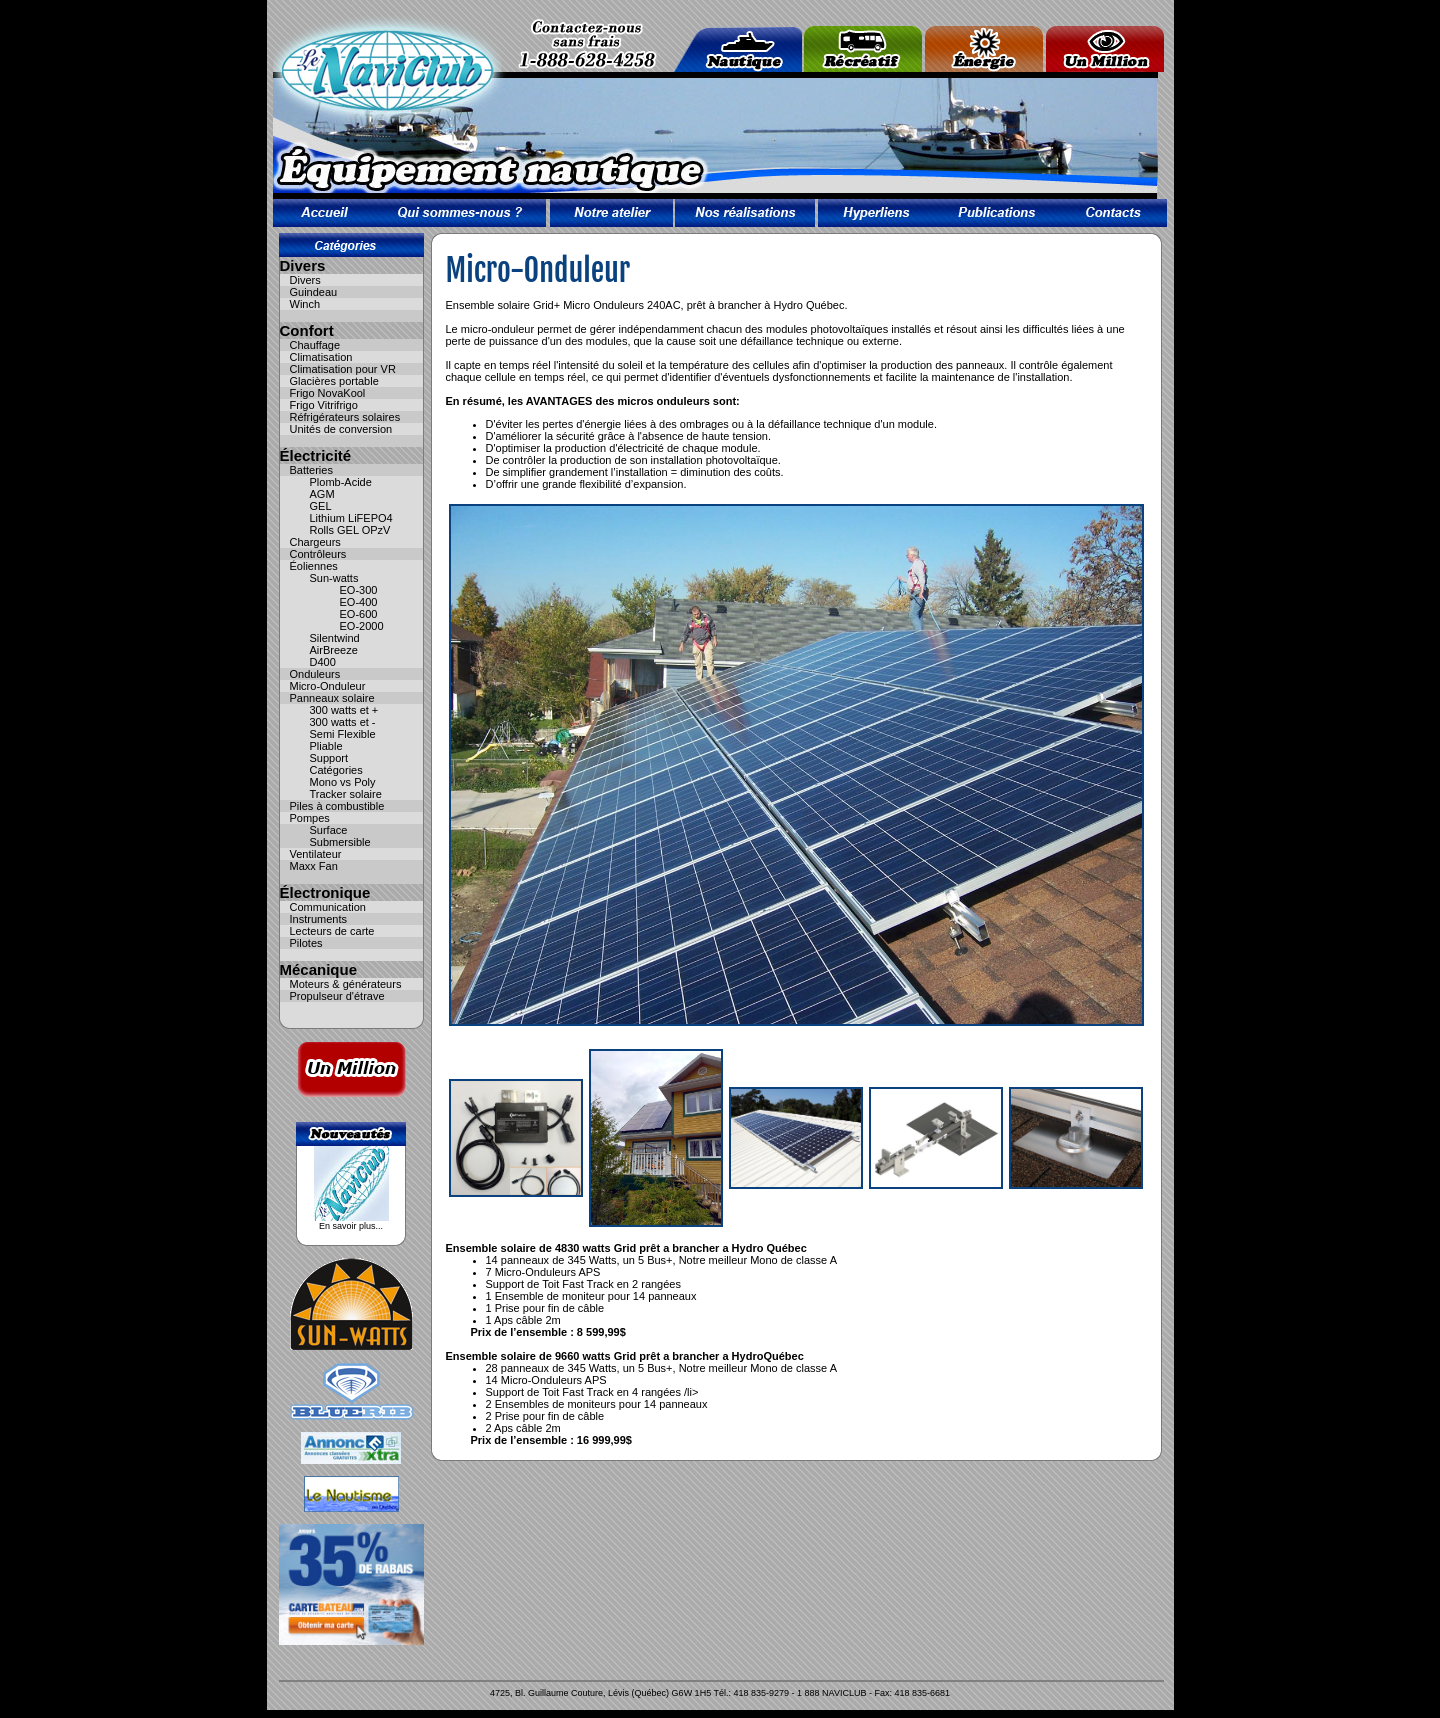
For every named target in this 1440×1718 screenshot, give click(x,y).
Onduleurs (315, 674)
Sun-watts (334, 578)
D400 (323, 662)
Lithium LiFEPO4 (351, 518)
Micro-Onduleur (328, 686)
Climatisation (321, 357)
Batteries (311, 470)
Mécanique (319, 969)
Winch (305, 304)
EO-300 (359, 590)
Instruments (318, 919)
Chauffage (315, 345)
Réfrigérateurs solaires (345, 417)
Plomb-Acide (341, 482)
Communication (328, 907)
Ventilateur (316, 854)
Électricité (316, 455)
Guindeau (314, 292)
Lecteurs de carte (332, 931)
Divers (303, 265)
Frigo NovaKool (328, 393)
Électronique (325, 892)
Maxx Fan (314, 866)
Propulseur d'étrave (337, 996)
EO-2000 (362, 626)
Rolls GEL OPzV (350, 530)
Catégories (336, 770)
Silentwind (335, 638)
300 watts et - (343, 722)
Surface (329, 830)
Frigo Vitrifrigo (324, 405)
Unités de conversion (341, 429)
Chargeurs (315, 542)
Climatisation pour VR (343, 369)
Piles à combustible (337, 806)
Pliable (326, 746)
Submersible (340, 842)
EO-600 (359, 614)
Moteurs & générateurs (346, 984)
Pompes (310, 818)
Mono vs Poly (343, 782)
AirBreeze (334, 650)
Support (329, 758)
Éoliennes (314, 566)
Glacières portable (334, 381)
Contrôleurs (318, 554)
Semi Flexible (343, 734)
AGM (322, 494)
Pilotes (306, 943)
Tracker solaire (346, 794)
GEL (321, 506)
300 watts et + (344, 710)
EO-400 (359, 602)
